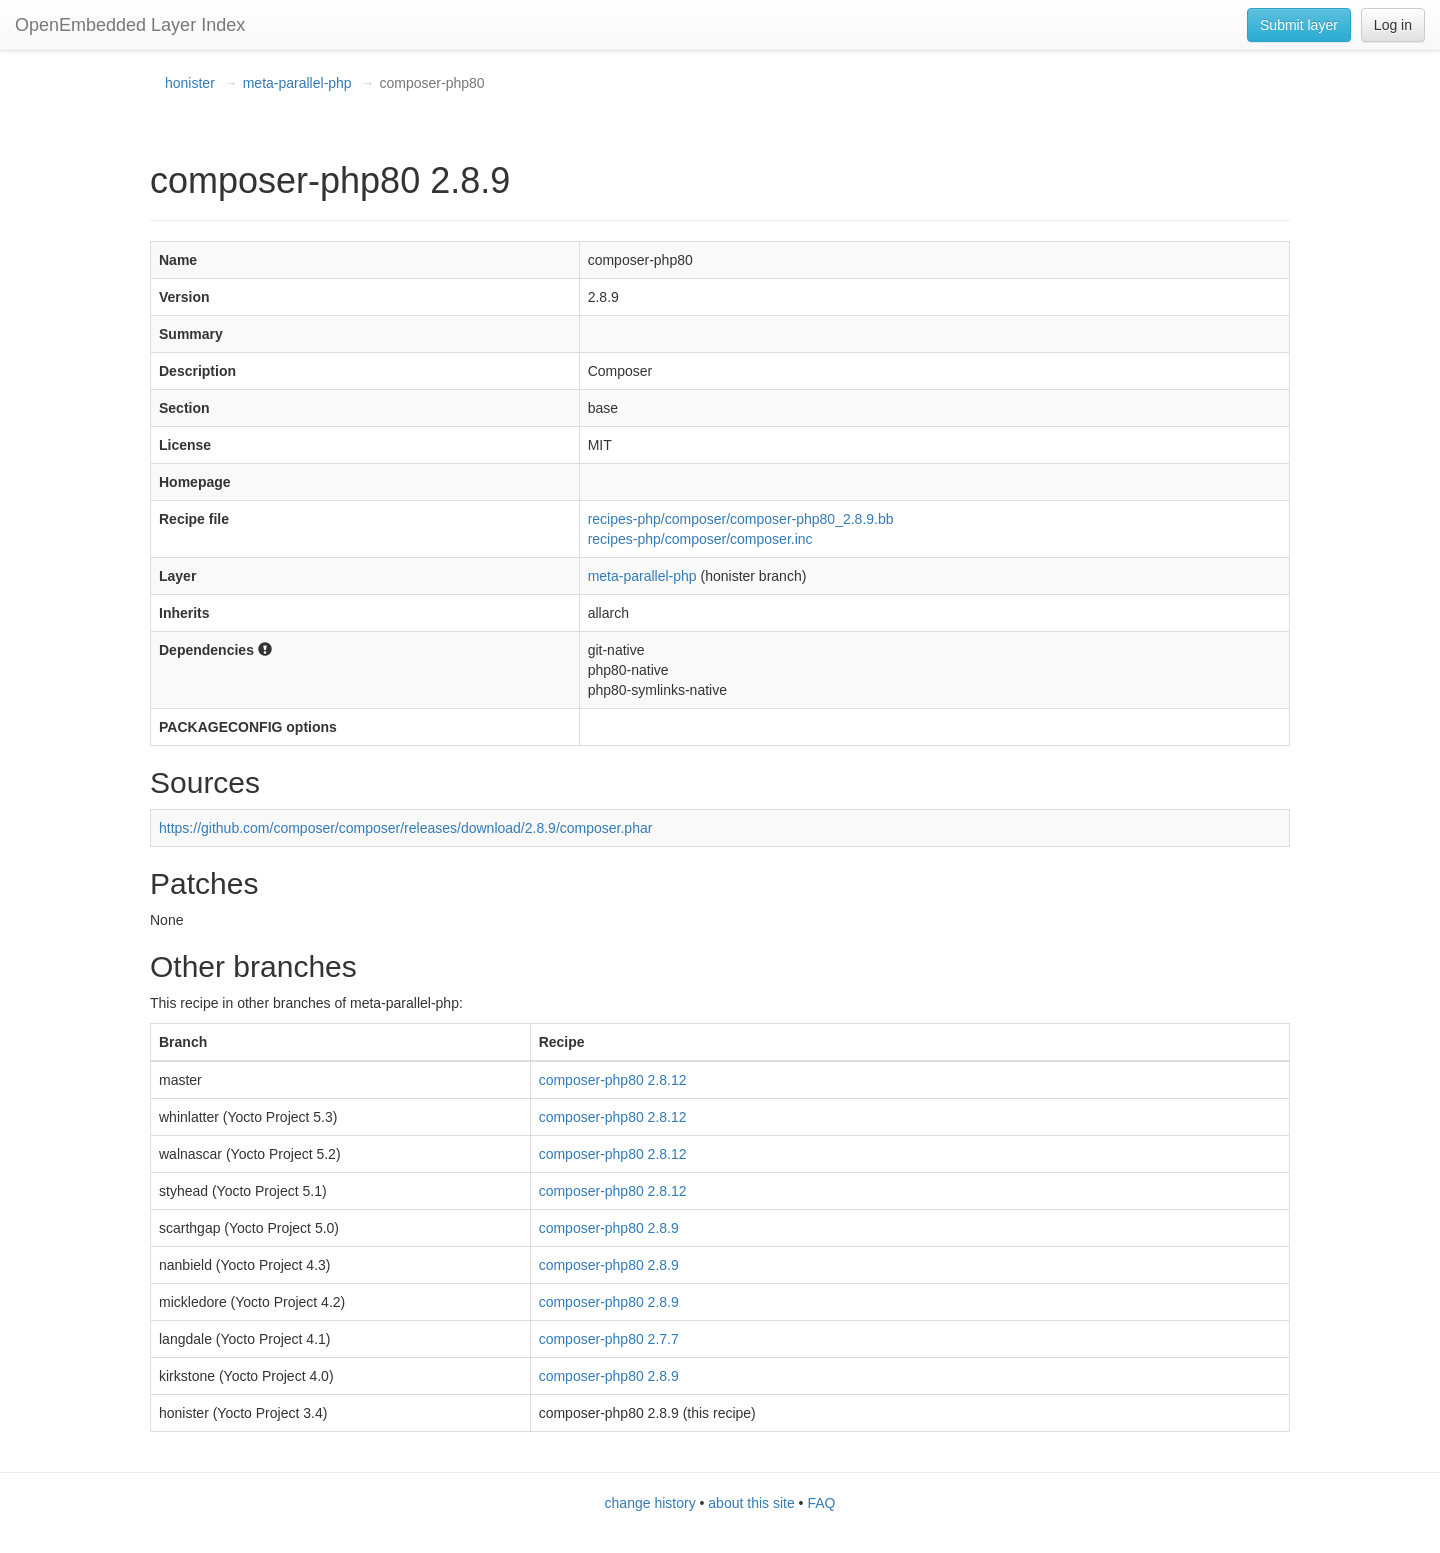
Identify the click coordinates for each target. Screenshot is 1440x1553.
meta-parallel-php (297, 83)
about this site (751, 1503)
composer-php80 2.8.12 (613, 1080)
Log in (1393, 25)
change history (650, 1503)
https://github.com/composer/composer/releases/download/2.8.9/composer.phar (405, 828)
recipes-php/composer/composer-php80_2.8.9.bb (741, 519)
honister (190, 83)
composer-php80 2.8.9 (609, 1228)
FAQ (821, 1503)
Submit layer (1299, 25)
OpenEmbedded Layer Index (130, 25)
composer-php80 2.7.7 (609, 1339)
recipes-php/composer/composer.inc (700, 539)
